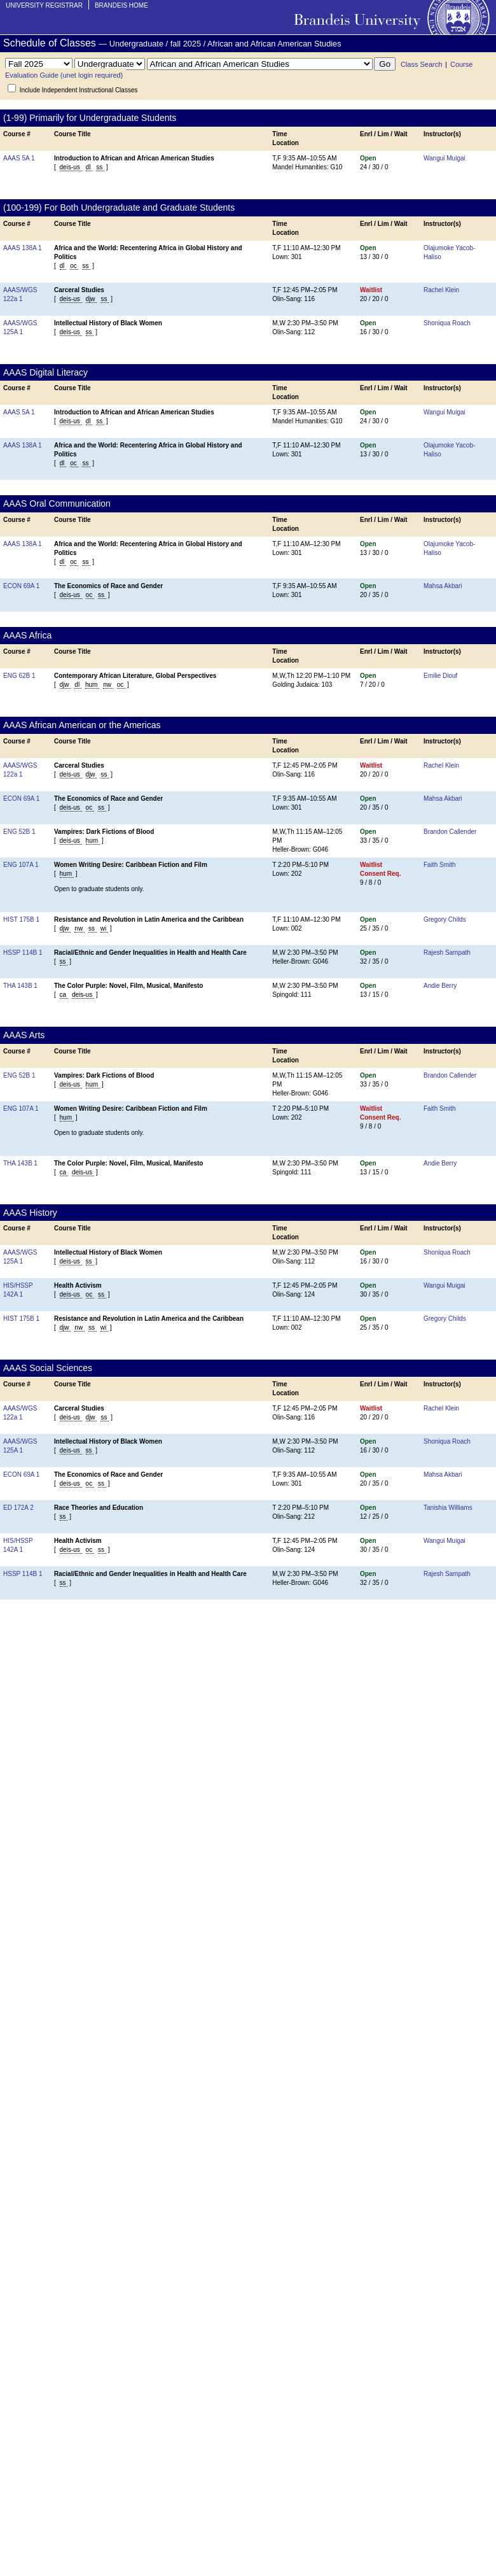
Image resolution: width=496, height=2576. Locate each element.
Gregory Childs (445, 919)
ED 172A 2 (18, 1507)
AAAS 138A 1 (22, 247)
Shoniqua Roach (447, 323)
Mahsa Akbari (443, 585)
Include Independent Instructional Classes (79, 90)
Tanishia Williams (448, 1507)
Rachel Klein (441, 289)
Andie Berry (440, 985)
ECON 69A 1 (21, 585)
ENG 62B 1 (19, 675)
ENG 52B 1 (19, 831)
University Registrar (44, 5)
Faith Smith (440, 864)
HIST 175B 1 (21, 919)
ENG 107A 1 (21, 864)
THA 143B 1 (20, 985)
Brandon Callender (450, 831)
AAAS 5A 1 (18, 158)
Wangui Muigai (444, 158)
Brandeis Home (121, 5)
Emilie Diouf (440, 675)
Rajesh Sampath (447, 952)
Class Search (421, 64)
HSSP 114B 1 (23, 952)
